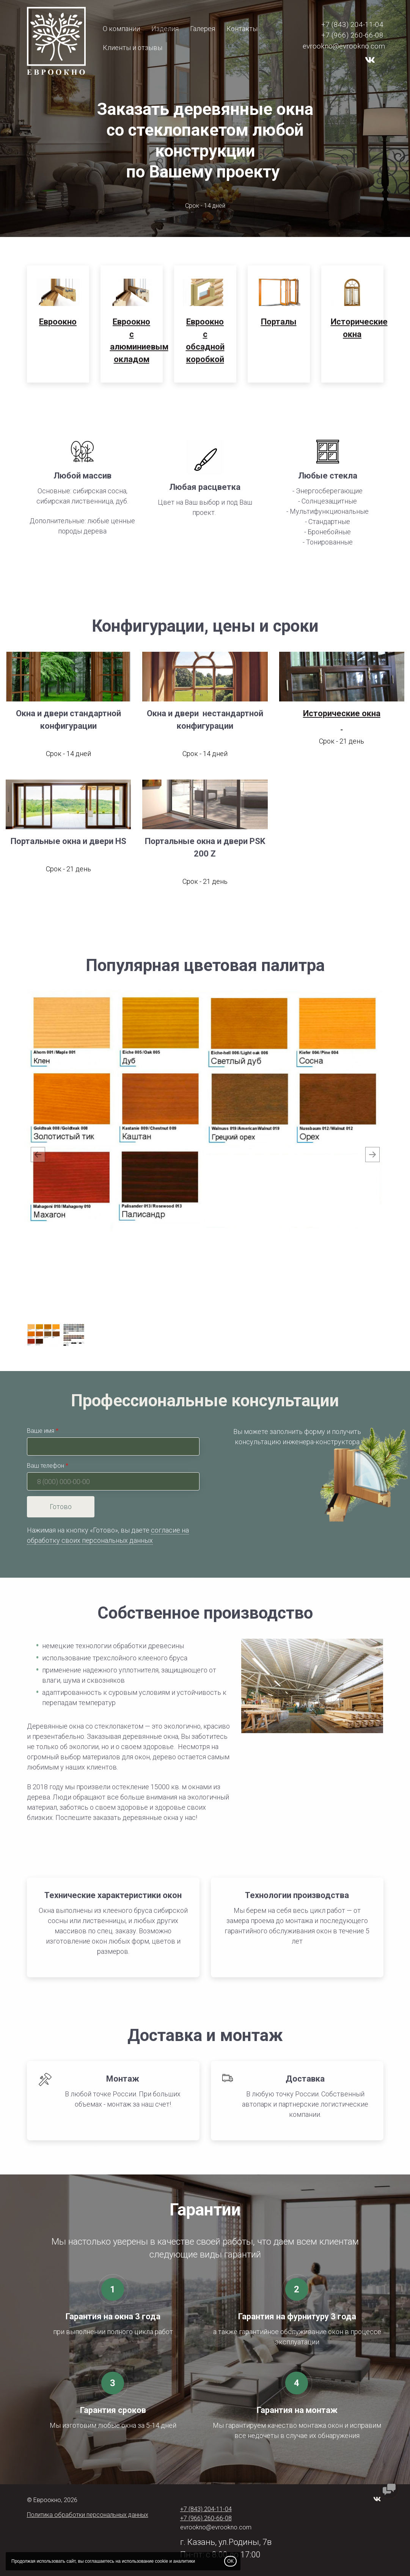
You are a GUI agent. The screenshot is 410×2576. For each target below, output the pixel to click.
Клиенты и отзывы (132, 48)
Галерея (202, 29)
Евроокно (58, 321)
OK (230, 2561)
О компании (121, 29)
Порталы (279, 321)
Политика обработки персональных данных (87, 2514)
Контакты (242, 29)
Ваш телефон (45, 1465)
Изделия (165, 29)
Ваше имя (40, 1430)
